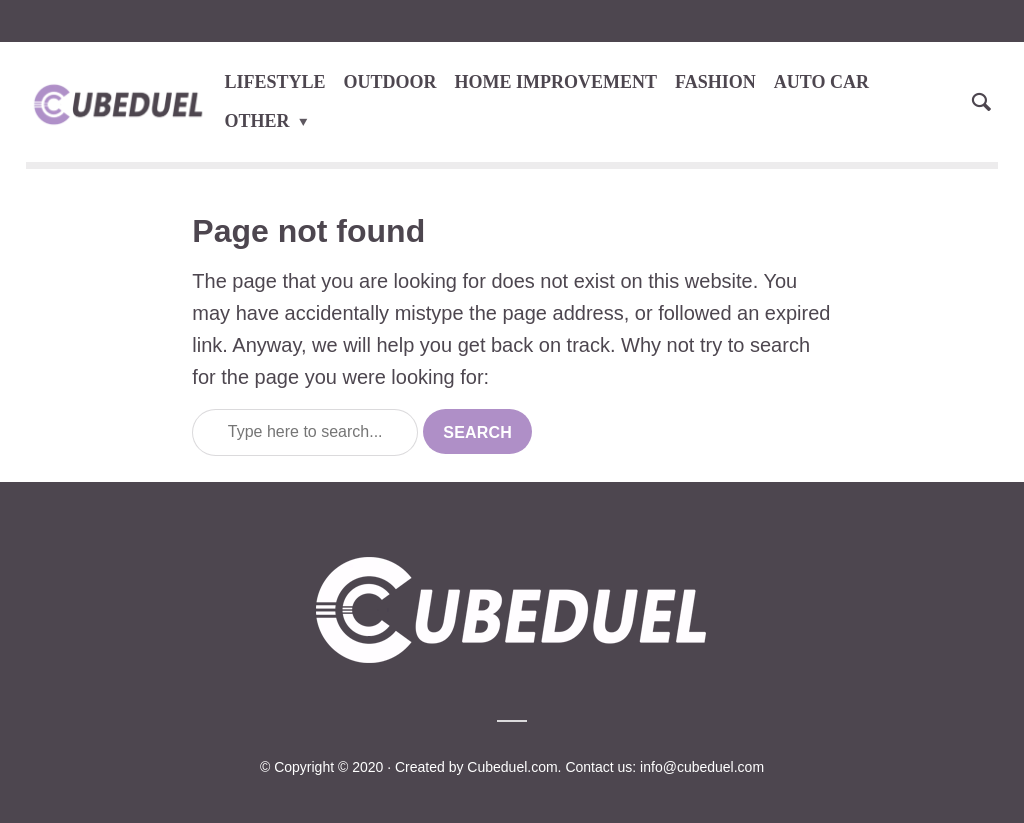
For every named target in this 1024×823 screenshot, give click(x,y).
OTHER (257, 121)
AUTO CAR (821, 82)
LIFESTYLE (275, 82)
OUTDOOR (390, 82)
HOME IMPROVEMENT (556, 82)
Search (477, 432)
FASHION (715, 82)
